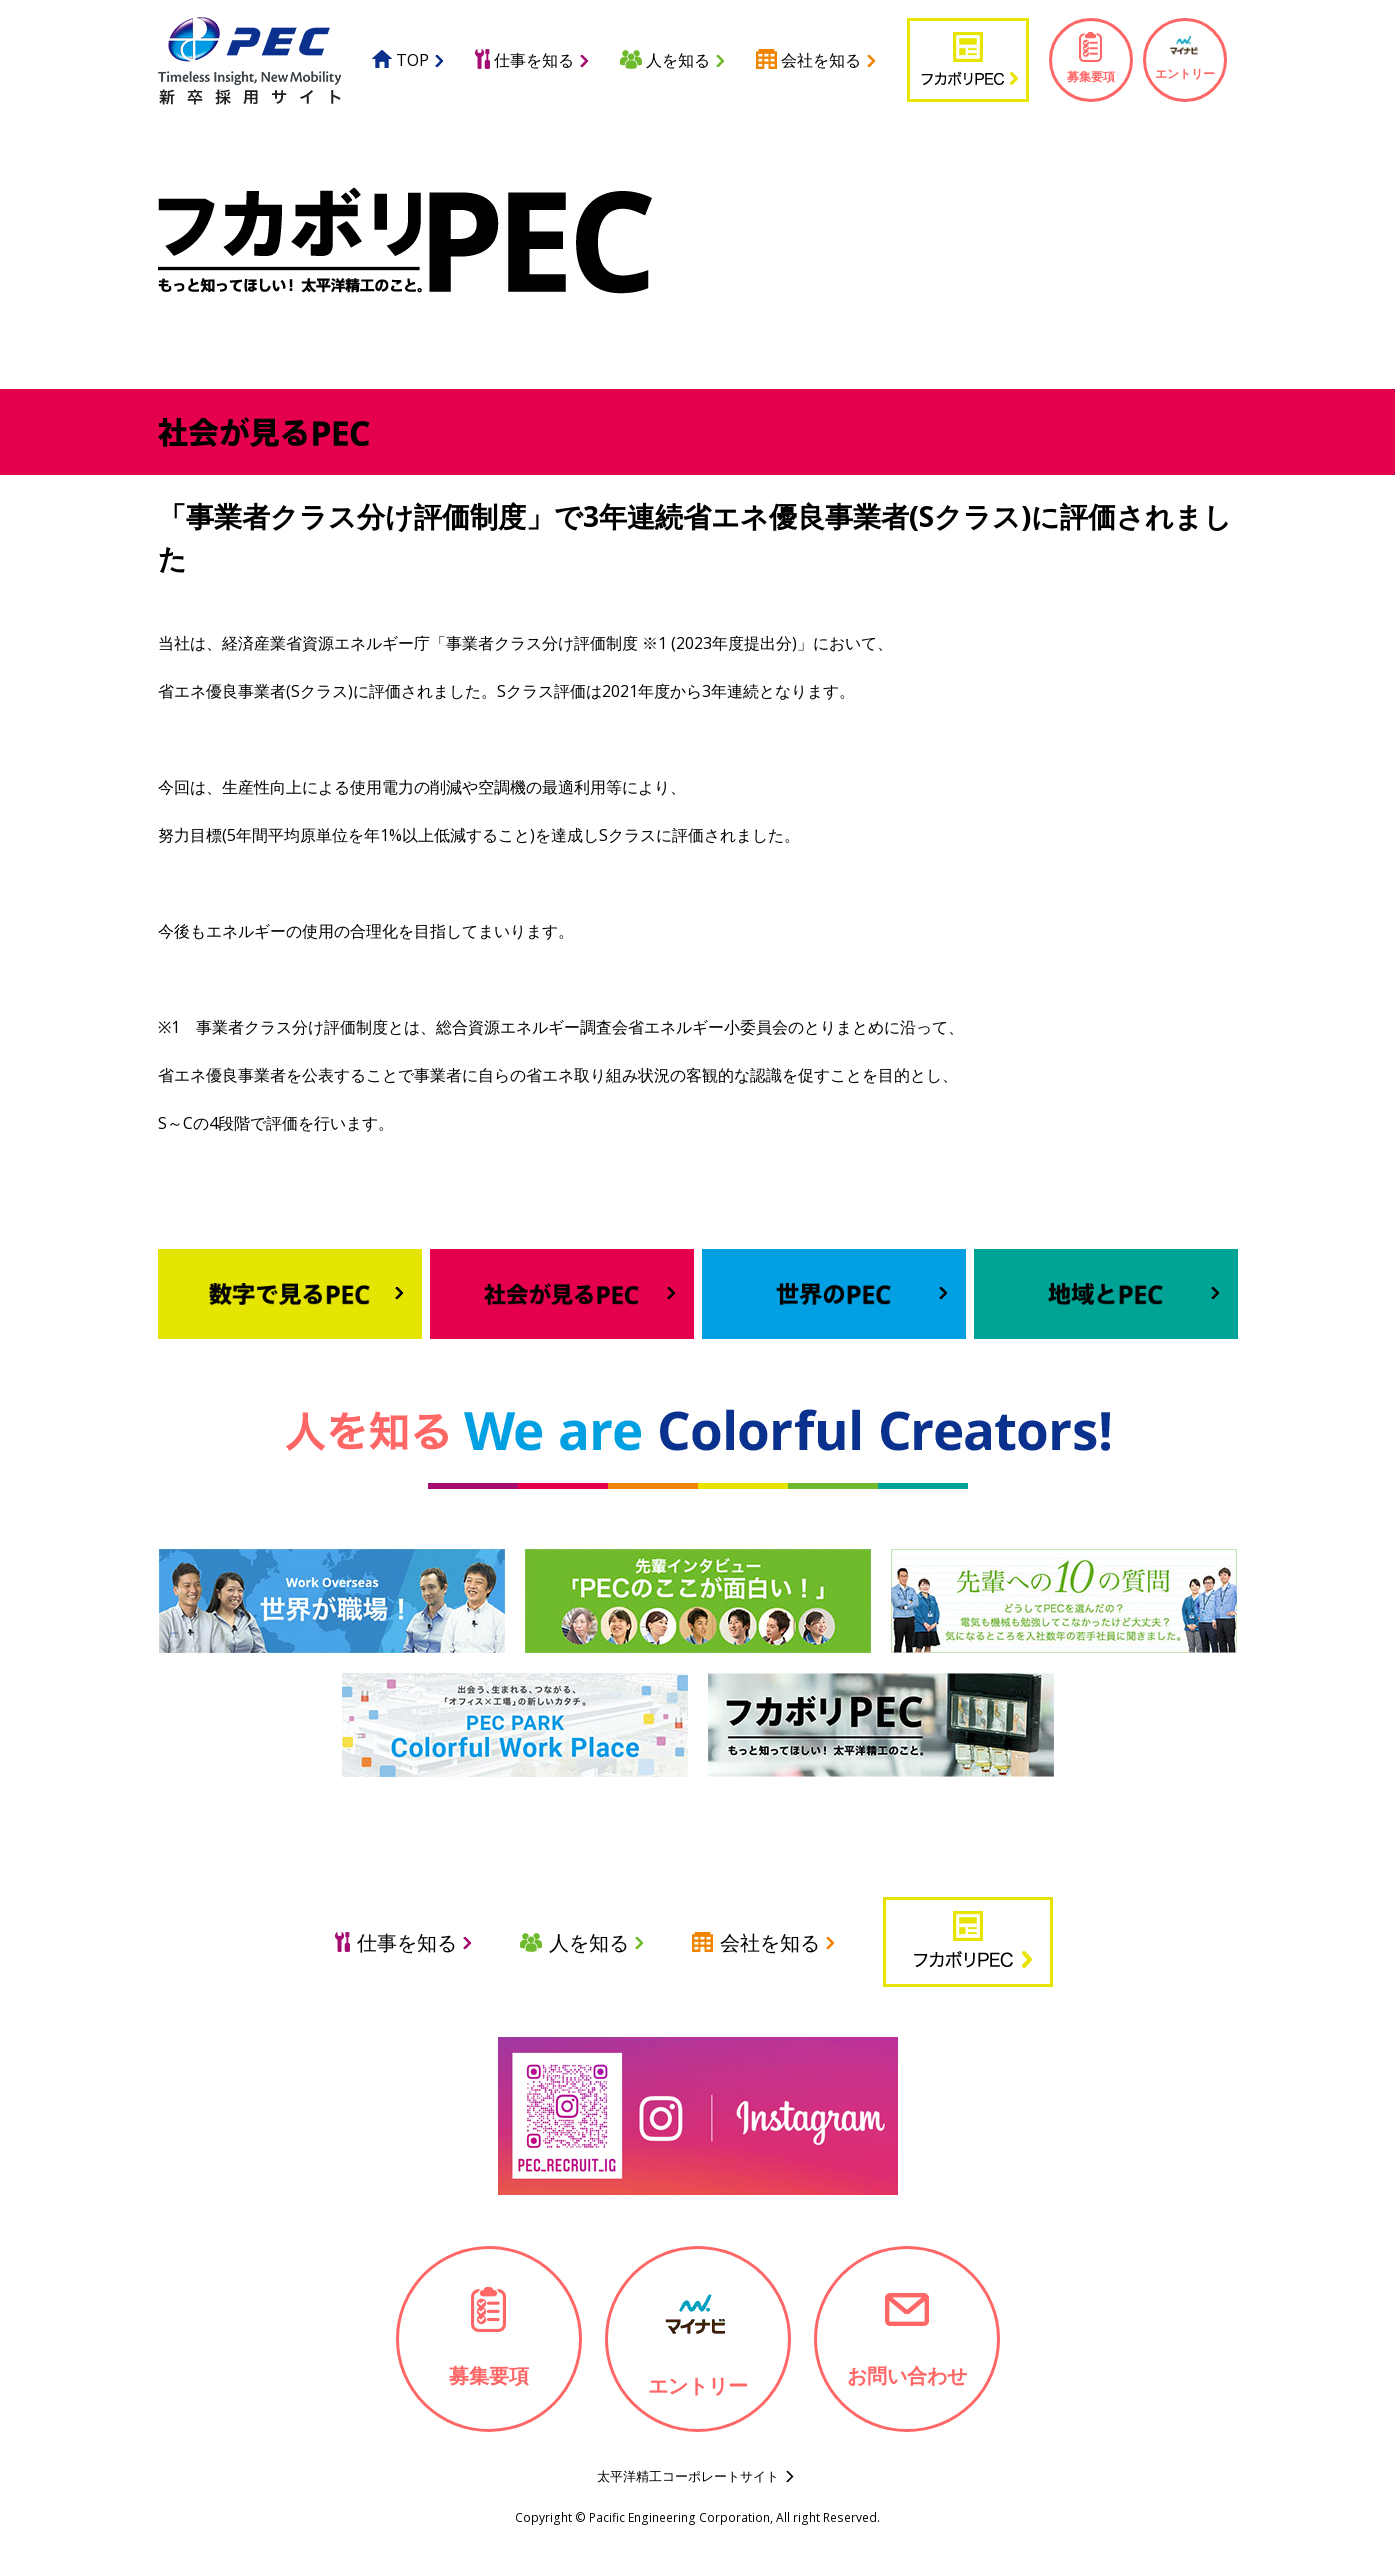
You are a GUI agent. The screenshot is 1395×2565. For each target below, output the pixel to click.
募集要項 (1091, 58)
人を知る (665, 60)
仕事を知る (524, 60)
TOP (400, 60)
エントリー (1185, 56)
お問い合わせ (907, 2336)
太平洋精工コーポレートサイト (688, 2476)
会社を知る (808, 60)
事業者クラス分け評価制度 (542, 643)
